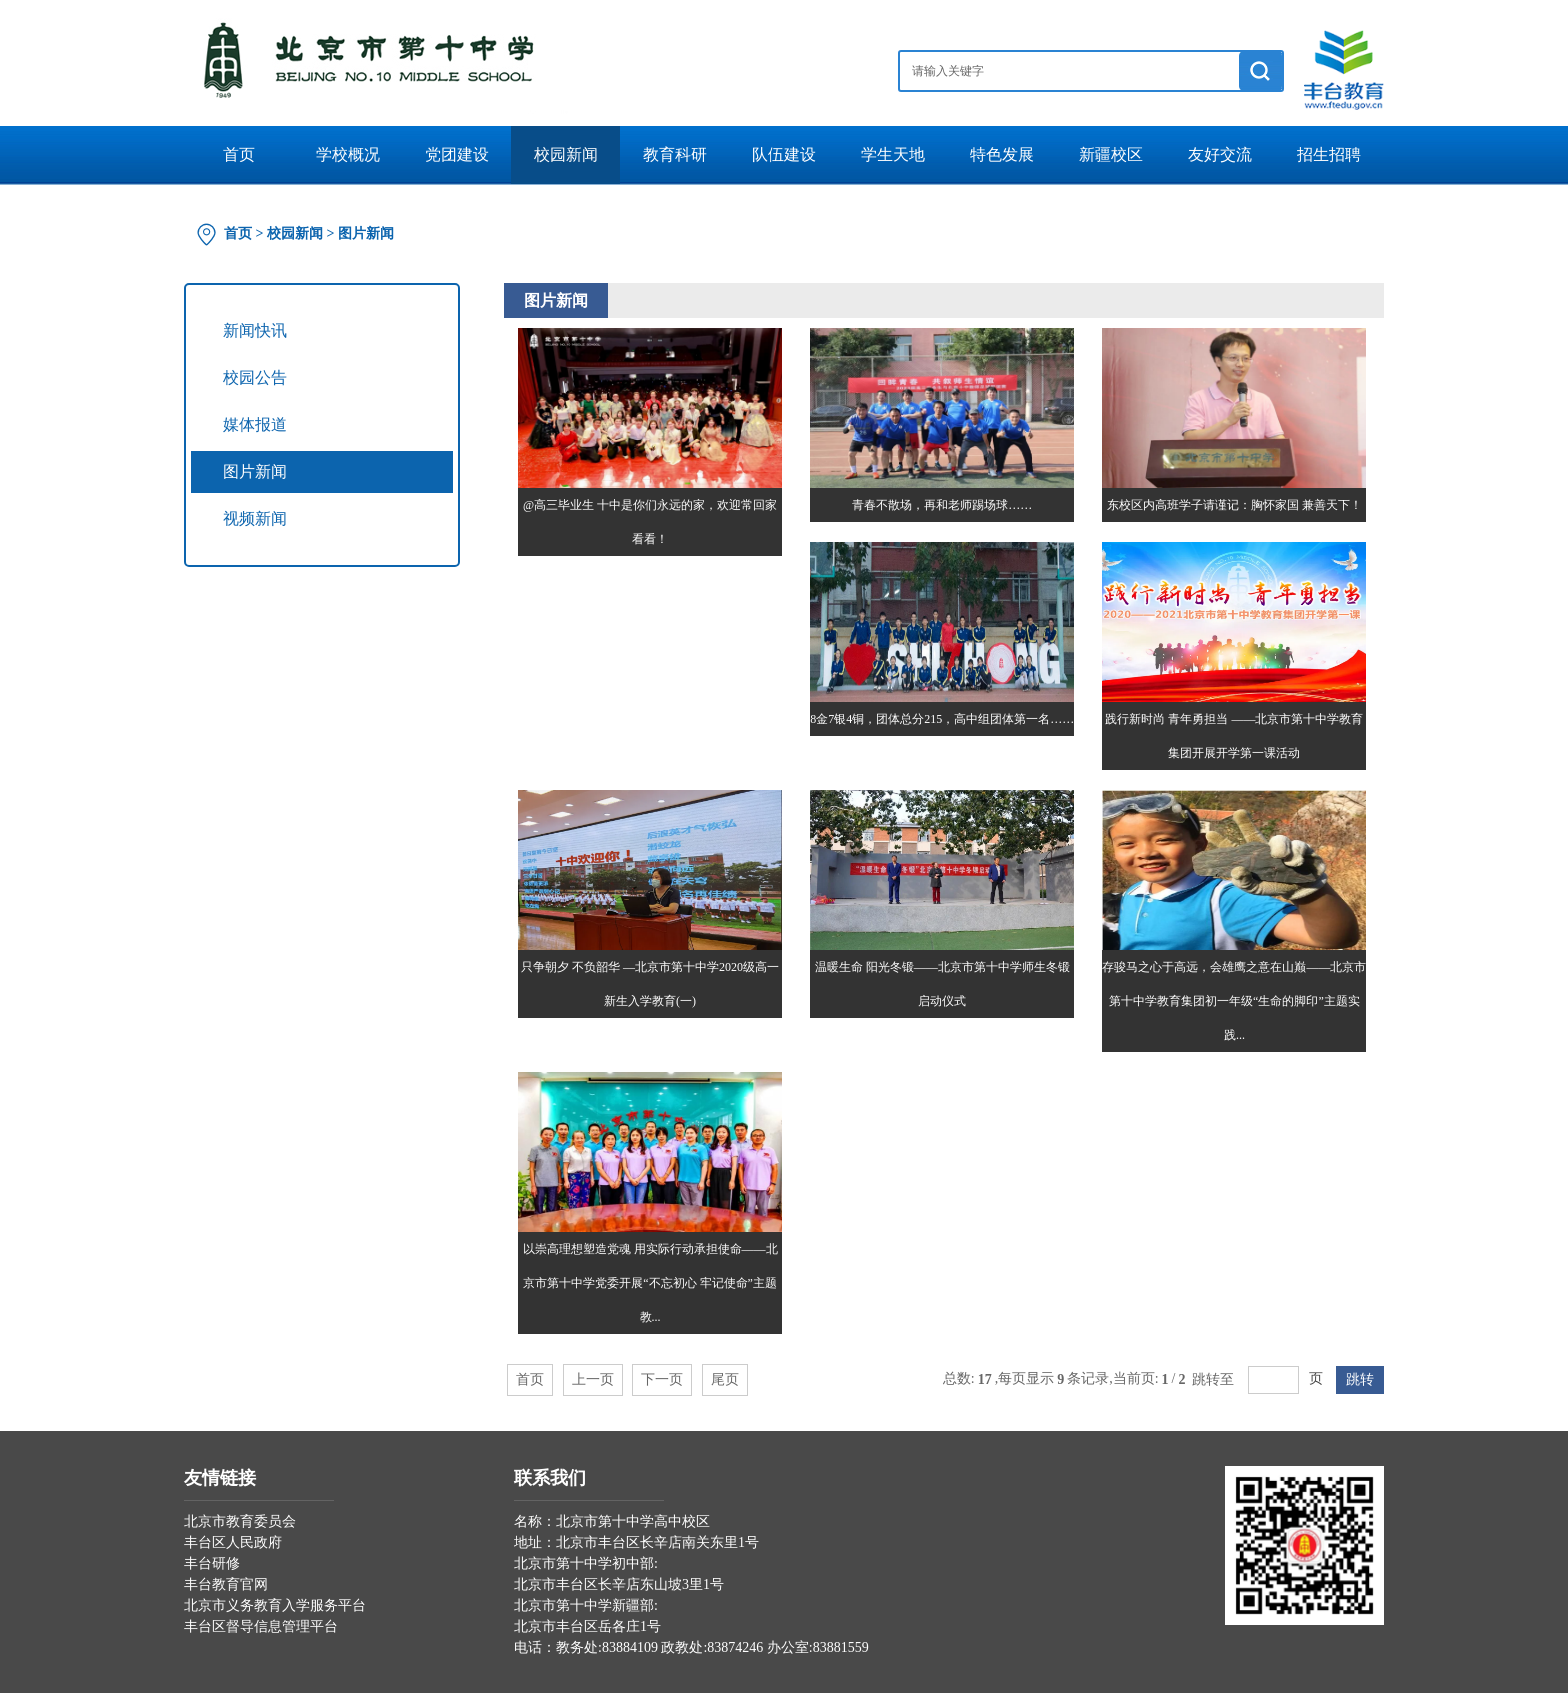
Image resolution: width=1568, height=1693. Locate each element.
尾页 (725, 1379)
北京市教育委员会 (240, 1521)
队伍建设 (784, 154)
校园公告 (255, 377)
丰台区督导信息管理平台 (261, 1626)
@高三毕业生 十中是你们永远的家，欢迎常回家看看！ (650, 522)
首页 (239, 154)
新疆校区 (1111, 154)
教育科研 (675, 154)
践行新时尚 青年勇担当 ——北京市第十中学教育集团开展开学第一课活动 (1234, 736)
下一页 (662, 1379)
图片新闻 (366, 233)
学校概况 (348, 154)
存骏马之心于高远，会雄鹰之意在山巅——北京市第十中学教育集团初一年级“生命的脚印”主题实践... (1234, 1001)
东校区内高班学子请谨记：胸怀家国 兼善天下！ (1234, 505)
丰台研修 (212, 1563)
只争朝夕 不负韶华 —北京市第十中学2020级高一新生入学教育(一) (650, 984)
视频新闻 (255, 518)
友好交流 (1220, 154)
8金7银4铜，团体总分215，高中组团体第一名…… (942, 719)
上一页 (593, 1379)
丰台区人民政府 (233, 1542)
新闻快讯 (255, 330)
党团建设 (457, 154)
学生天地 (893, 154)
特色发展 (1002, 154)
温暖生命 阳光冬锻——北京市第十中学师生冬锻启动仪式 (942, 984)
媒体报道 (255, 424)
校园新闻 (566, 154)
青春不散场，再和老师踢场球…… (942, 505)
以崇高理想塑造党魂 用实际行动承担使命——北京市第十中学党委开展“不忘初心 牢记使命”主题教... (650, 1283)
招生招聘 (1329, 154)
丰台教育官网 (226, 1584)
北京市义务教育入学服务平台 (275, 1605)
